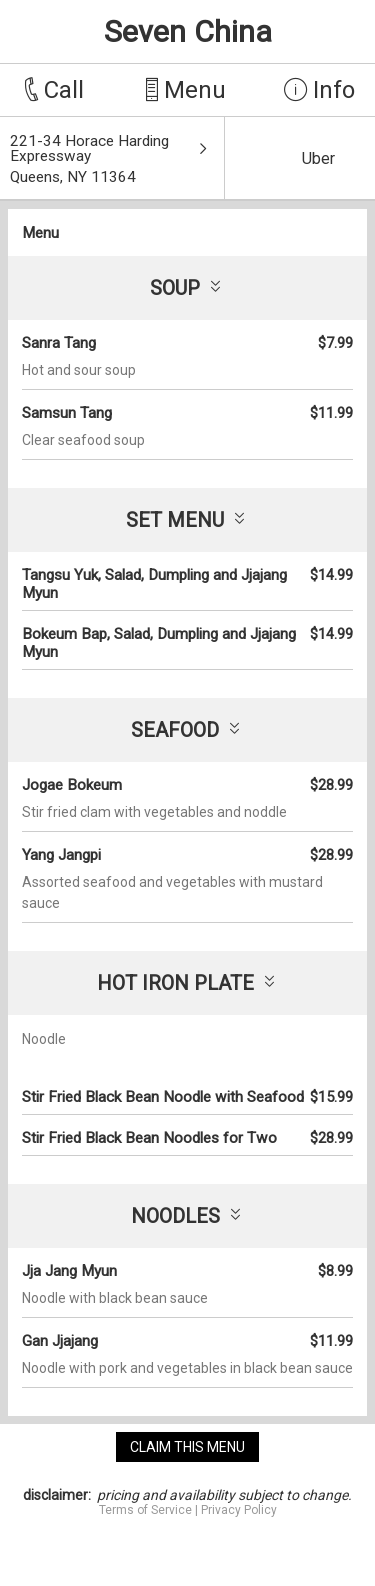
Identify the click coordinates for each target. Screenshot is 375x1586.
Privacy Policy (239, 1510)
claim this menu (187, 1447)
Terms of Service (145, 1510)
